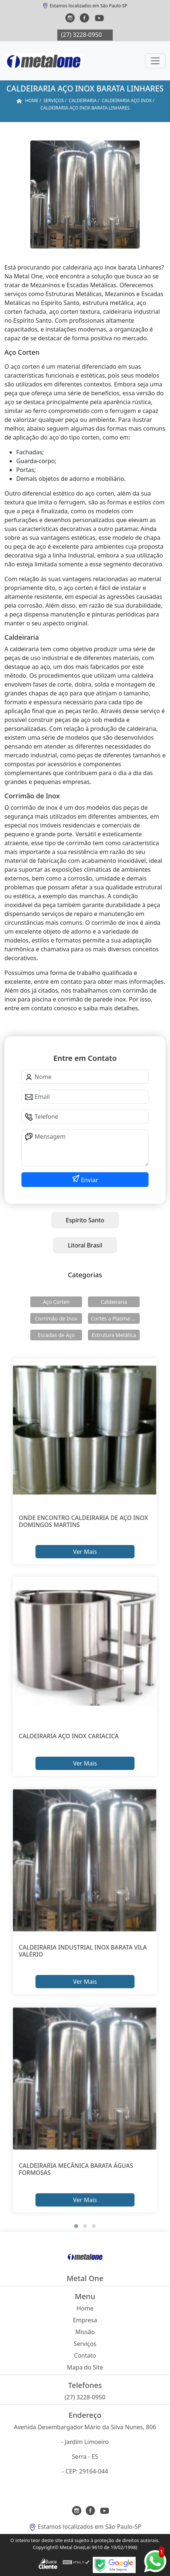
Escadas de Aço (56, 1335)
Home (85, 2308)
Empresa (85, 2320)
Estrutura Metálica (114, 1335)
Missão (85, 2332)
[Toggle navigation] (155, 60)
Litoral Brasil (85, 1245)
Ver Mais (85, 1552)
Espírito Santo (85, 1220)
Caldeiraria (114, 1301)
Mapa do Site (85, 2367)
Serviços (85, 2344)
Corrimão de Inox (56, 1318)
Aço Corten (56, 1301)
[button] (76, 2226)
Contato (85, 2355)
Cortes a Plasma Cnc (115, 1318)
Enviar (88, 1180)
